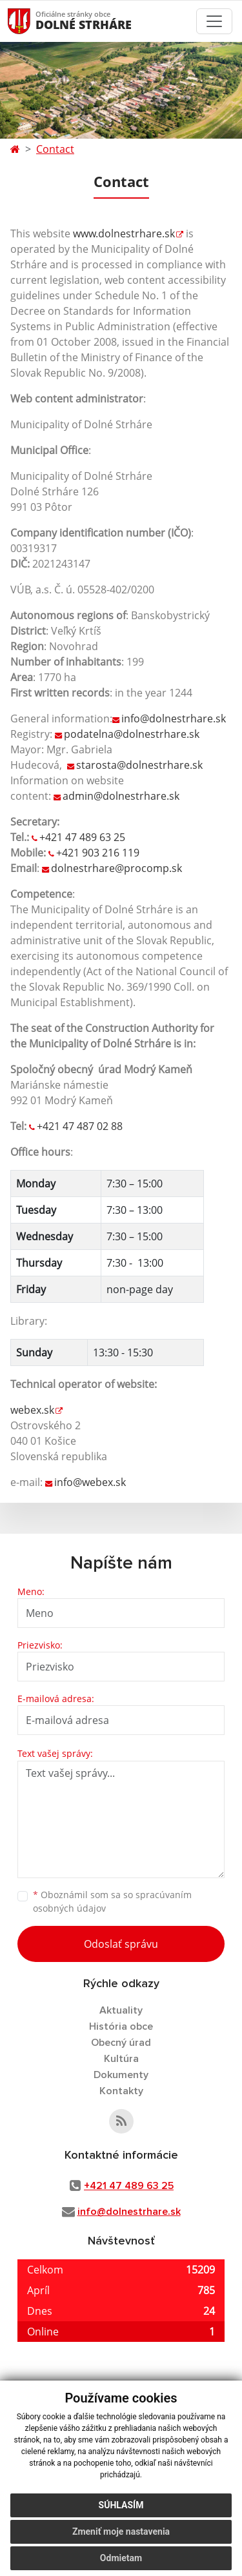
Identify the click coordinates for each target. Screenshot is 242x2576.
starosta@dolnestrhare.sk (139, 765)
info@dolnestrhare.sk (173, 718)
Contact (55, 149)
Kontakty (121, 2091)
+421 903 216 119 (97, 853)
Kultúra (121, 2059)
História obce (121, 2026)
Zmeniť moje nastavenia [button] (121, 2531)
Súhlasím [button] (121, 2505)
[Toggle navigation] (214, 21)
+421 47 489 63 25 (82, 837)
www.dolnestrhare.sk (124, 233)
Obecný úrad (121, 2042)
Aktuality (121, 2010)
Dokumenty (121, 2075)
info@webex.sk (90, 1482)
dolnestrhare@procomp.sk (116, 868)
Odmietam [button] (121, 2558)
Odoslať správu (121, 1944)
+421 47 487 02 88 (80, 1126)
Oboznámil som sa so (112, 1901)
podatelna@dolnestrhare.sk (131, 734)
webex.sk (32, 1410)
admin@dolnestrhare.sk (121, 796)
